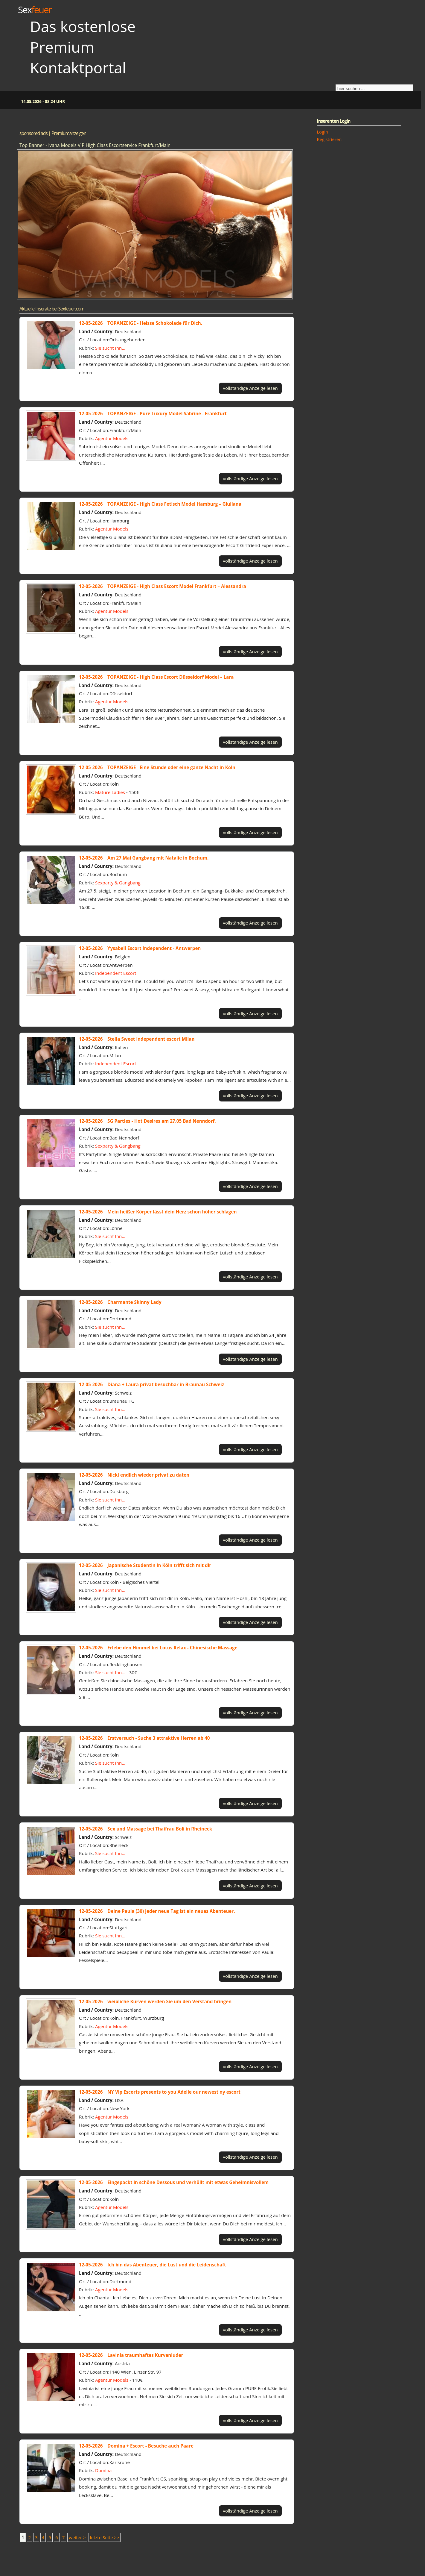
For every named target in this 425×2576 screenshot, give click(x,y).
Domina (103, 2470)
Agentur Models (111, 438)
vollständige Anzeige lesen (250, 388)
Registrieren (329, 139)
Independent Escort (115, 973)
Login (322, 132)
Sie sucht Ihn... (110, 348)
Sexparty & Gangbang (118, 883)
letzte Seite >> (104, 2537)
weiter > (77, 2537)
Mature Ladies (110, 792)
